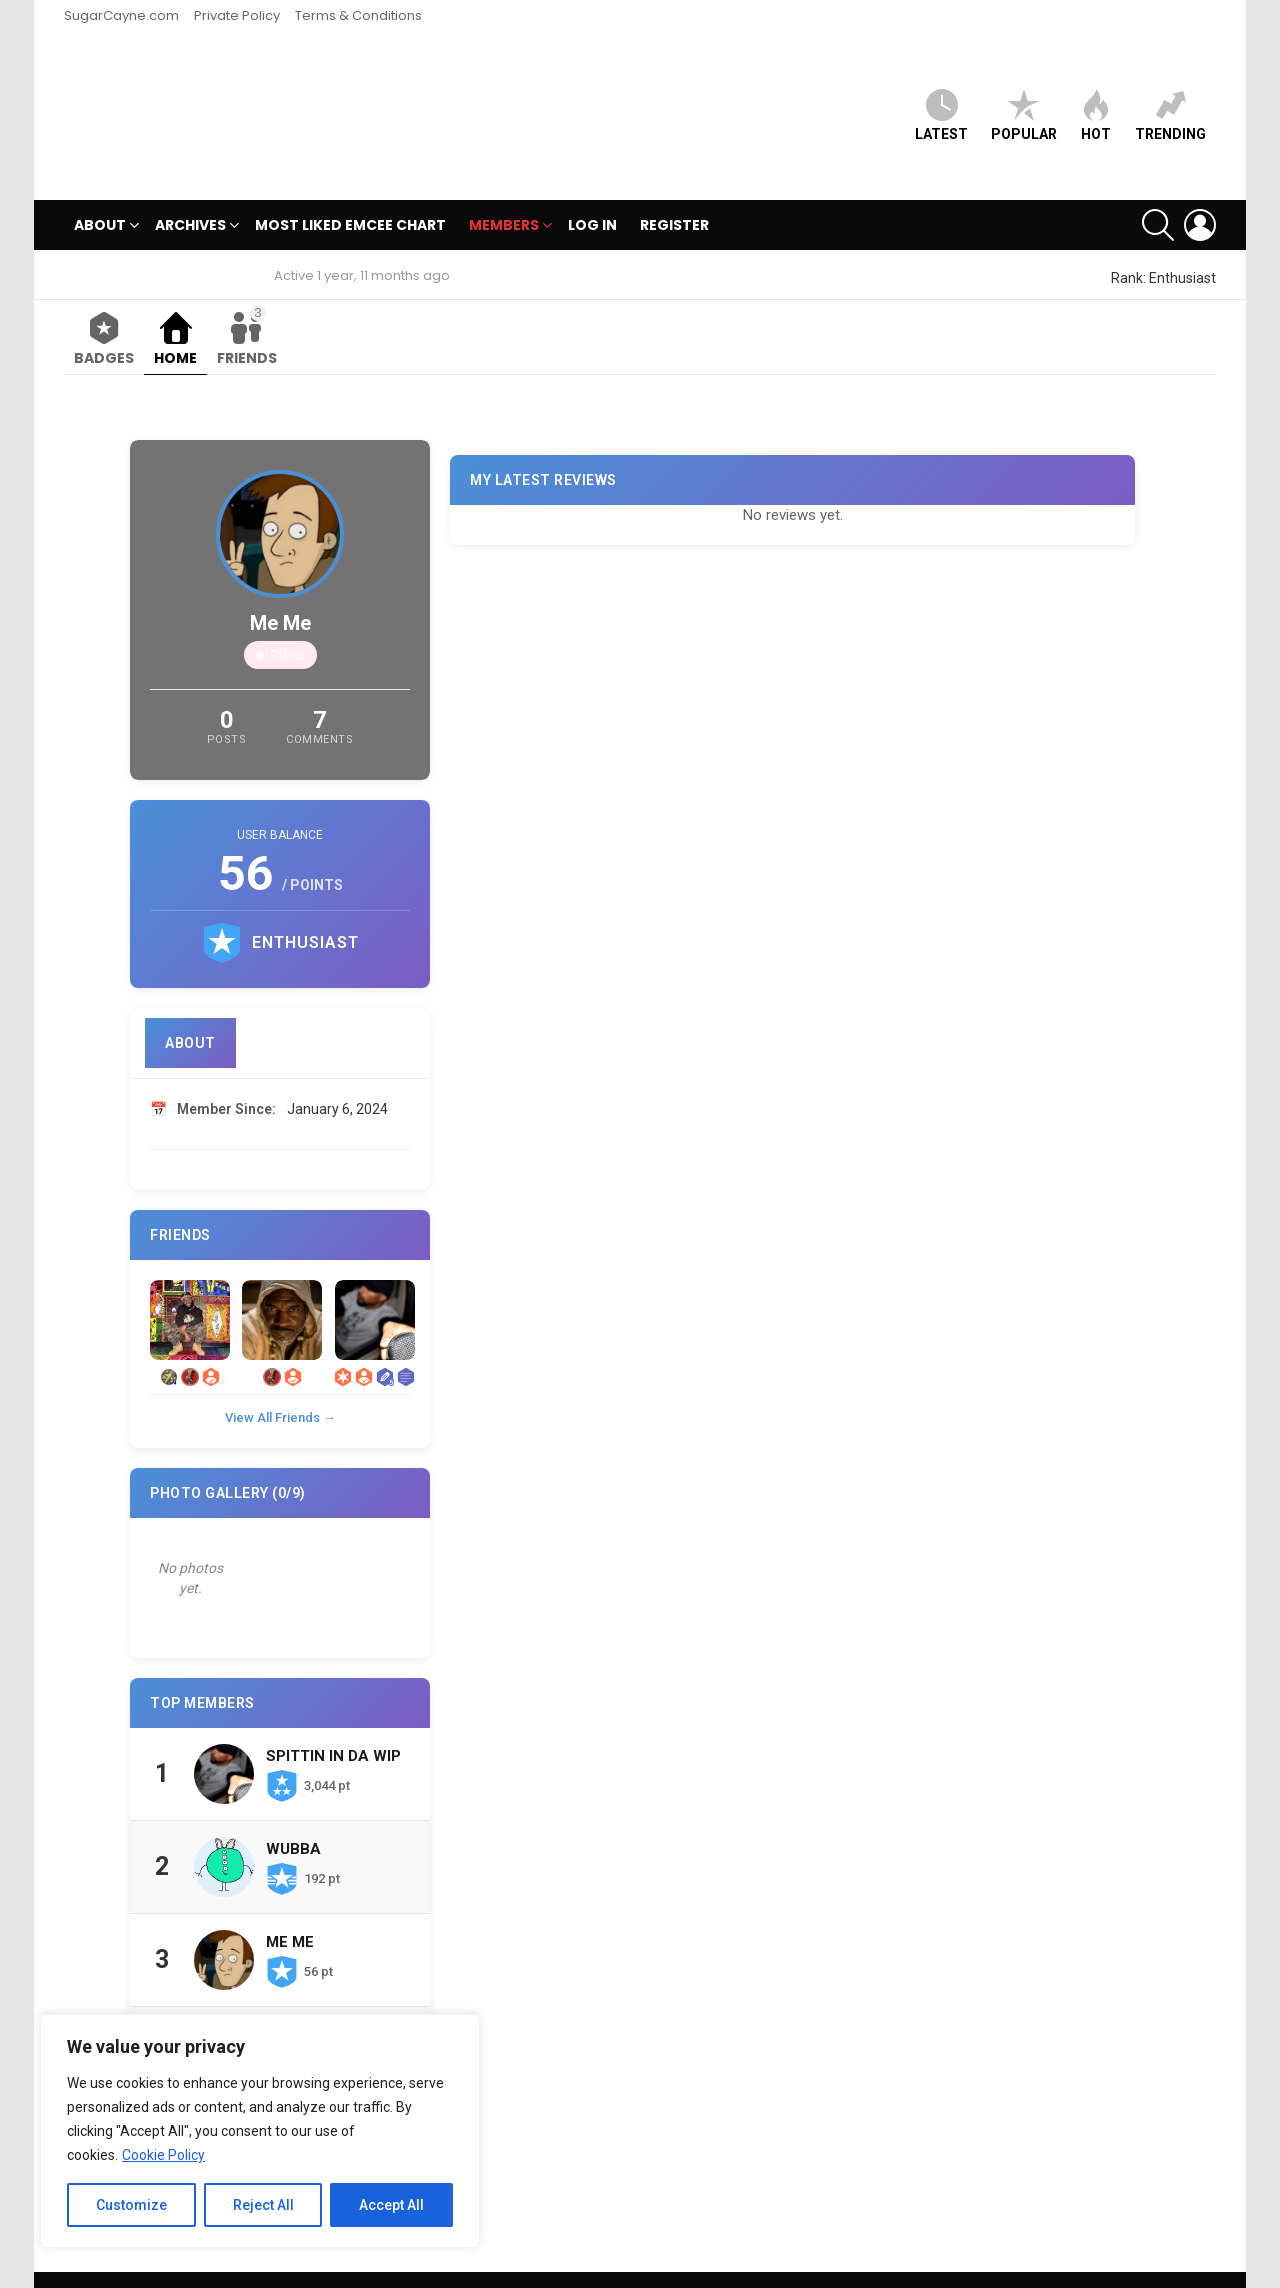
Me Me (290, 1909)
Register (674, 192)
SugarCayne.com (121, 15)
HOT (1096, 98)
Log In (592, 192)
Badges (104, 325)
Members (504, 194)
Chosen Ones (320, 2002)
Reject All (263, 2205)
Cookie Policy (163, 2155)
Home (175, 325)
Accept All (391, 2205)
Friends (247, 302)
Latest (941, 98)
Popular (1024, 98)
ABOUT (100, 194)
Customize (131, 2205)
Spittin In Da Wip (333, 1723)
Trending (1170, 98)
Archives (190, 194)
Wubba (293, 1816)
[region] (260, 2131)
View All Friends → (280, 1384)
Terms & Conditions (358, 15)
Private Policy (237, 15)
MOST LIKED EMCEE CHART (350, 192)
